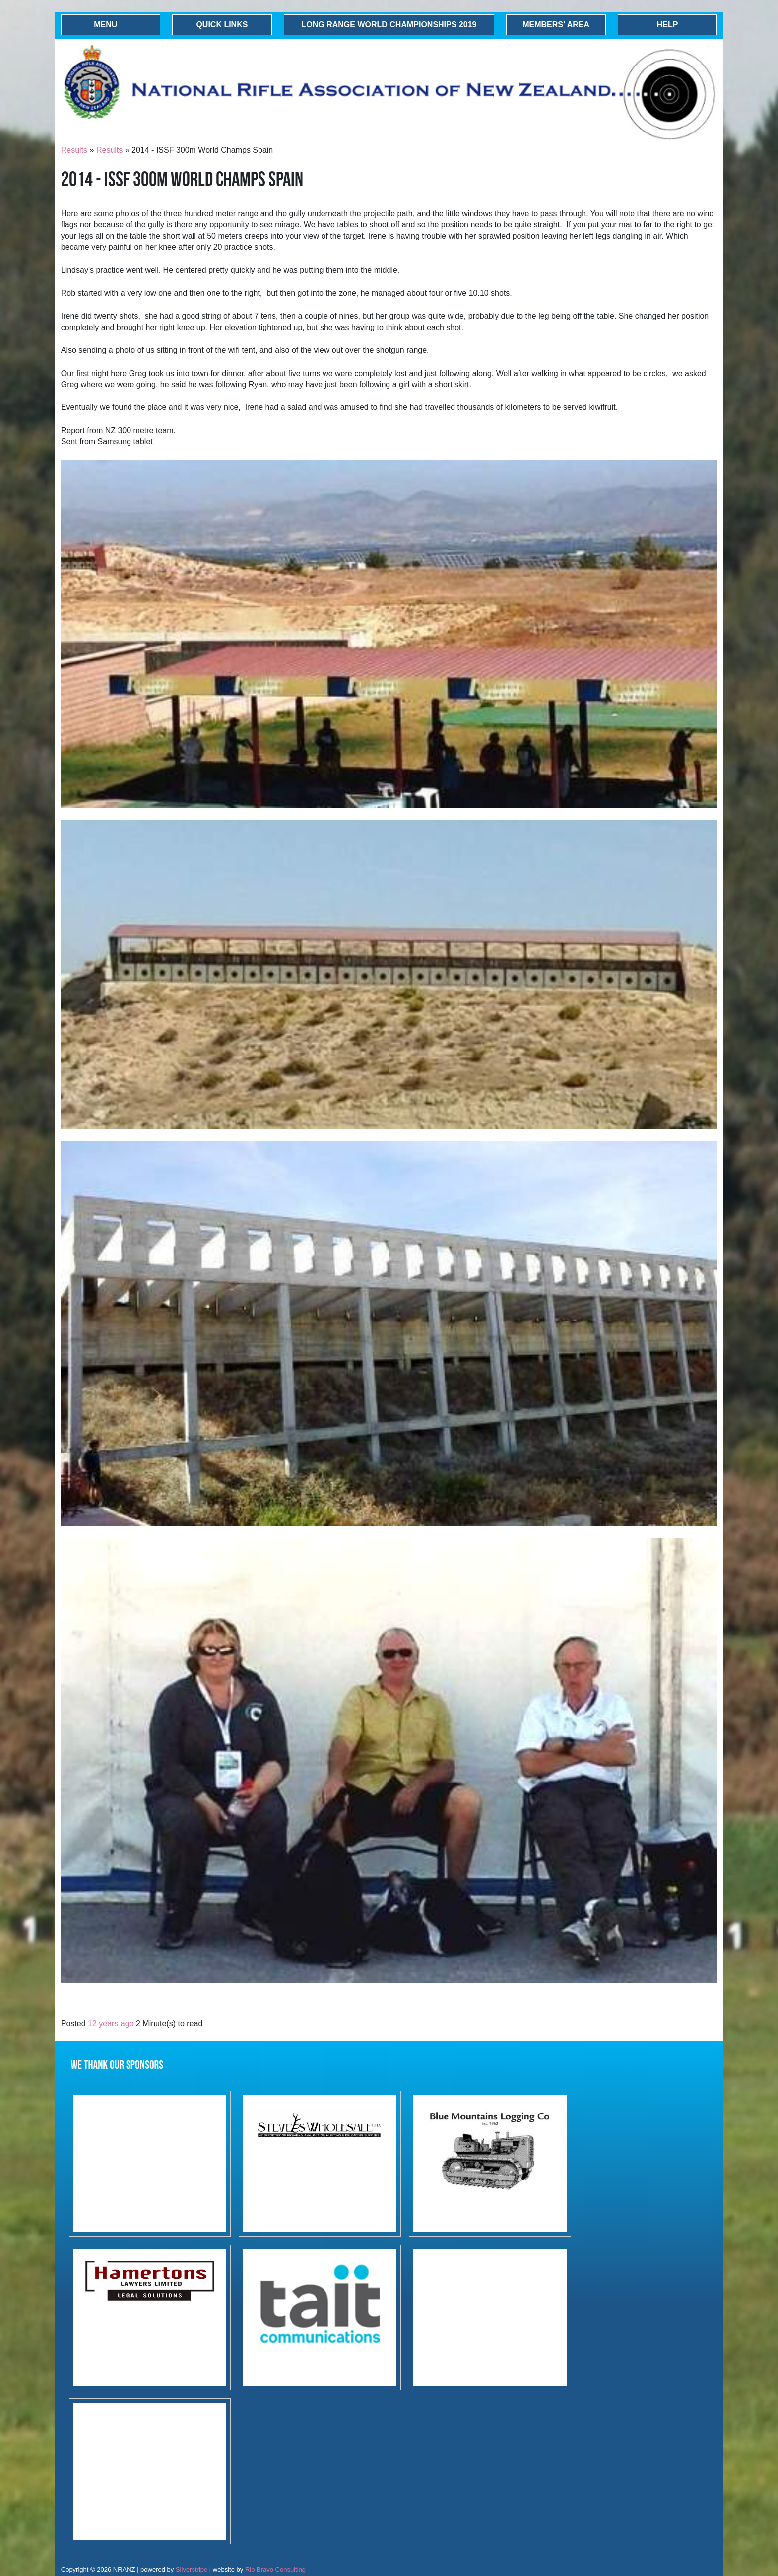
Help (667, 24)
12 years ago (111, 2023)
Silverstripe (191, 2569)
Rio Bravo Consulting (275, 2569)
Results (74, 150)
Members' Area (555, 24)
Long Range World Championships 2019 (389, 24)
